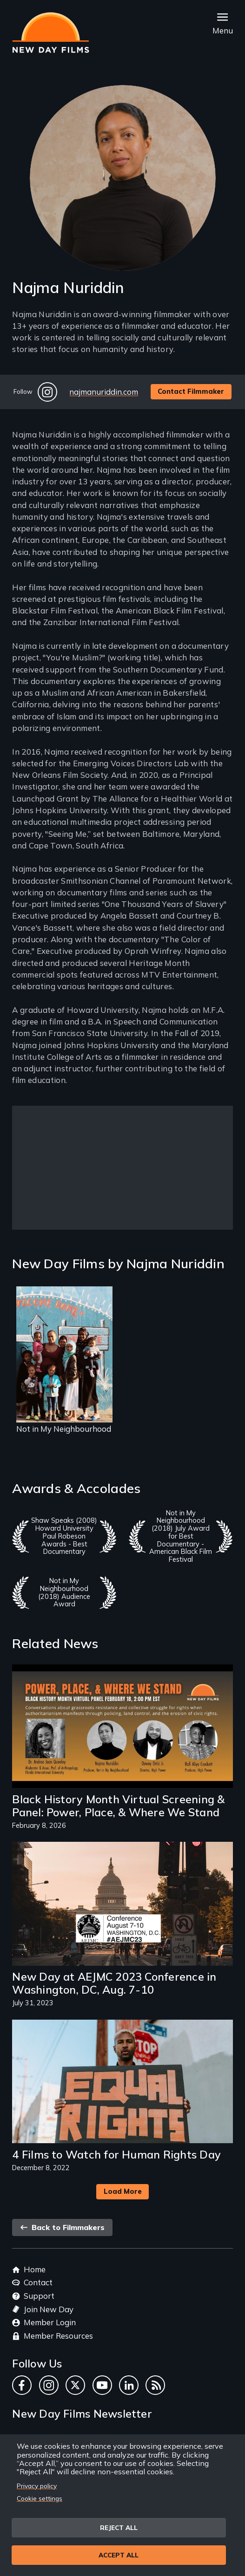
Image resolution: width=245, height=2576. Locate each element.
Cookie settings (39, 2498)
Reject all (119, 2527)
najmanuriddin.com (103, 392)
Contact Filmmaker (191, 391)
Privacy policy (37, 2486)
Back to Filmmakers (62, 2227)
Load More (123, 2191)
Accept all (119, 2555)
